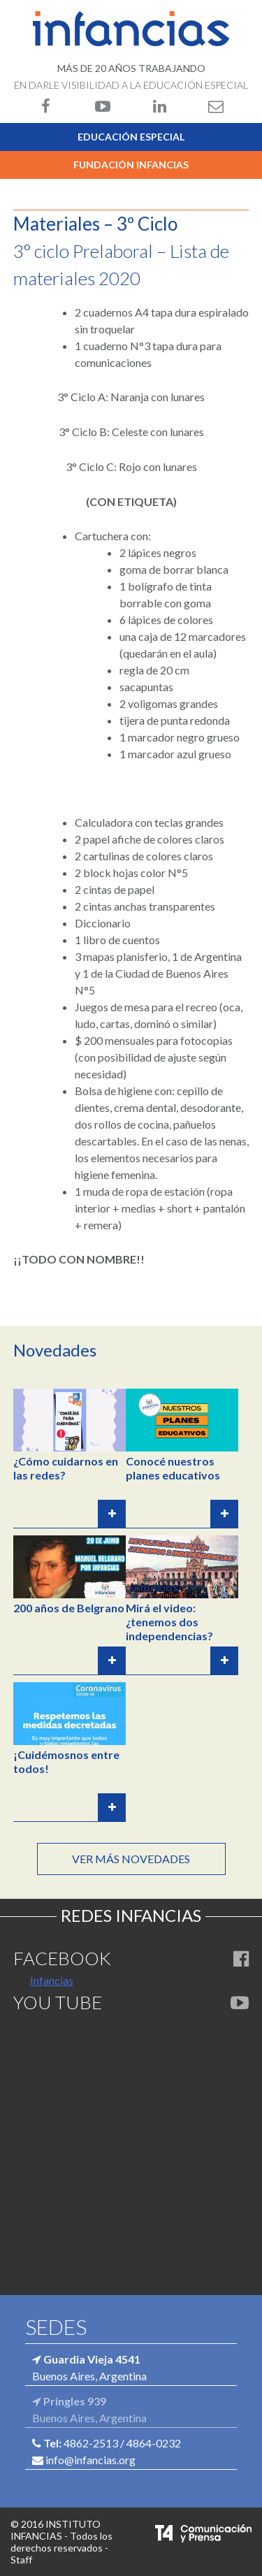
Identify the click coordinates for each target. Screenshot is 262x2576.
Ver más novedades (131, 1858)
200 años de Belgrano (68, 1607)
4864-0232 (153, 2443)
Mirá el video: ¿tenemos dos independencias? (169, 1621)
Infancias (51, 1980)
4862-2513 (91, 2443)
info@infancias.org (90, 2459)
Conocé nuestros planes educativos (173, 1468)
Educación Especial (131, 137)
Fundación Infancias (131, 165)
